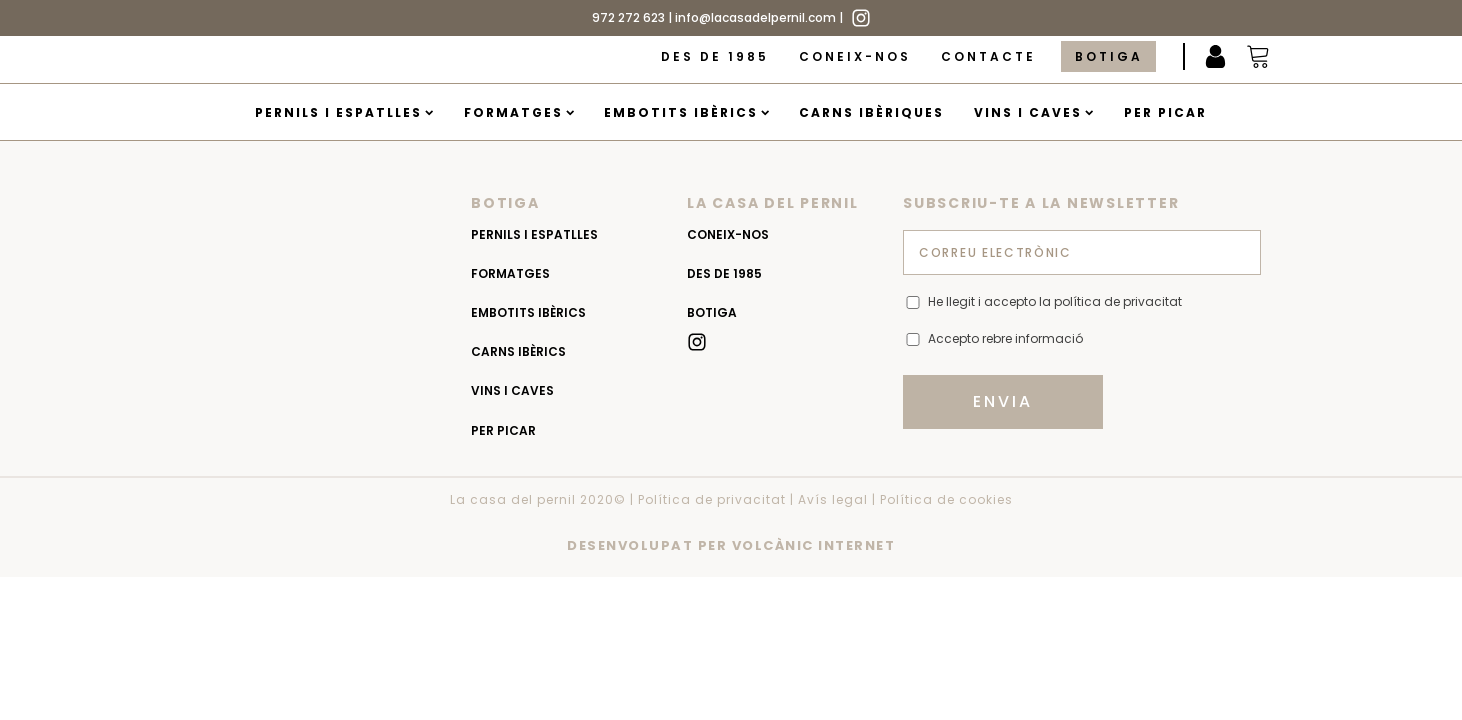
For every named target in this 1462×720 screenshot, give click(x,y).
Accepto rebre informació (1005, 338)
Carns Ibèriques (871, 112)
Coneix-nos (855, 56)
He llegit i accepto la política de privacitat (1055, 301)
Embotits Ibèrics (686, 112)
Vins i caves (1033, 112)
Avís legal (833, 499)
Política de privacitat (712, 499)
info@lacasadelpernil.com (755, 17)
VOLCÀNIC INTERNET (814, 545)
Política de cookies (946, 499)
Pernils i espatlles (344, 112)
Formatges (519, 112)
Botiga (1109, 56)
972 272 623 (628, 17)
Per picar (1165, 112)
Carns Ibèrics (518, 351)
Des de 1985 (715, 56)
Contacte (988, 56)
